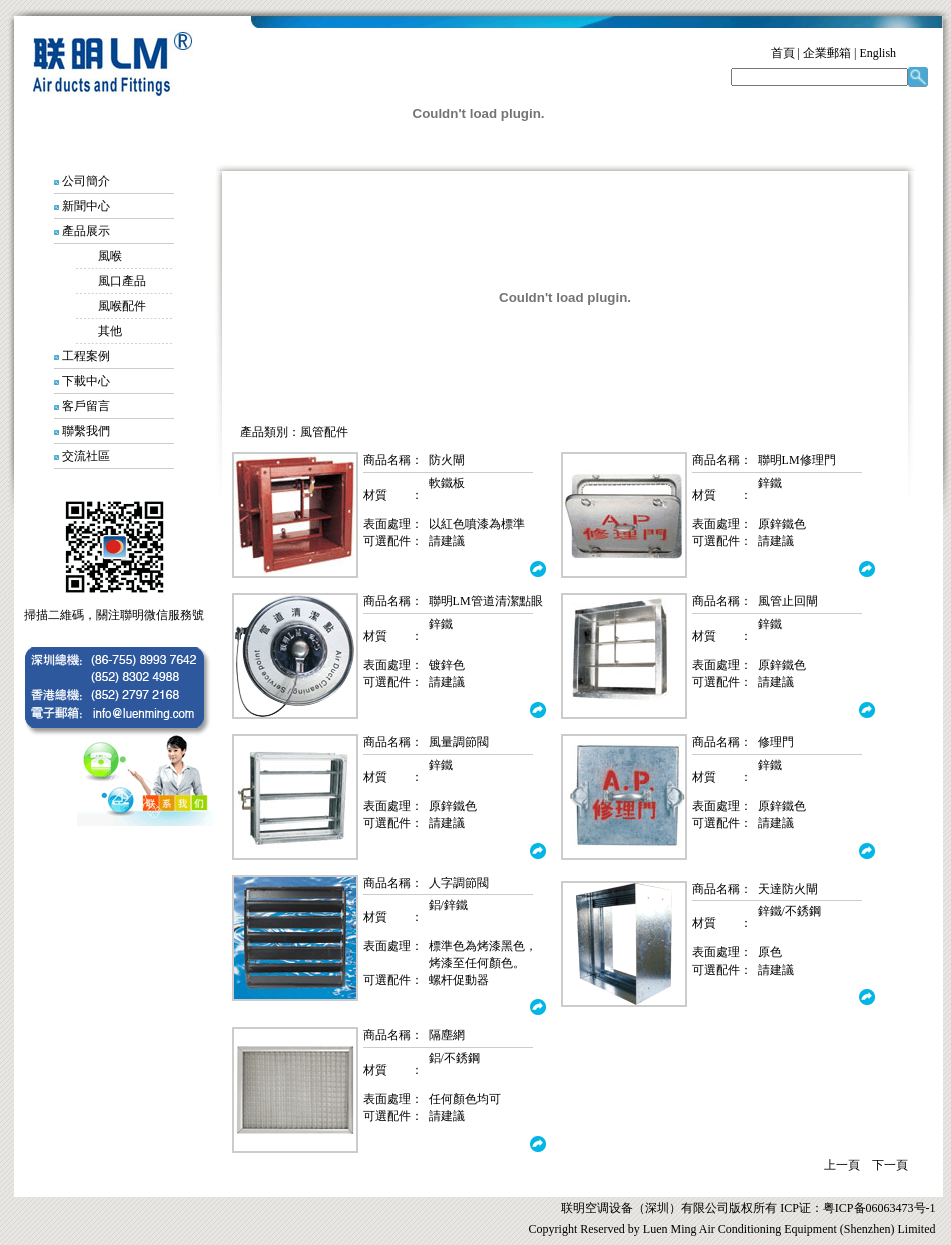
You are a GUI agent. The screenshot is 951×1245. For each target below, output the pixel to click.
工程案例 (86, 356)
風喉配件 (122, 306)
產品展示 (86, 231)
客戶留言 (86, 406)
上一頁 (842, 1165)
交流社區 (86, 456)
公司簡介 (86, 181)
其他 (98, 331)
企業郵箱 (827, 53)
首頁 (783, 53)
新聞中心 (86, 206)
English (877, 53)
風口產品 (122, 281)
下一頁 (890, 1165)
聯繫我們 (86, 431)
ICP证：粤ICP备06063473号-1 (856, 1208)
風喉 (110, 256)
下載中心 (86, 381)
